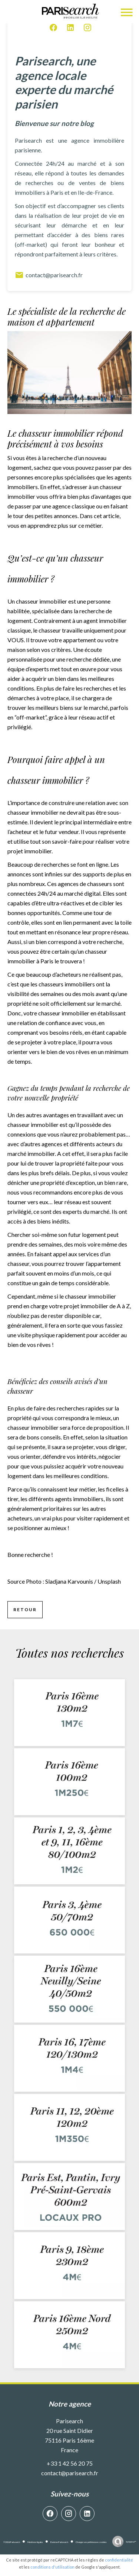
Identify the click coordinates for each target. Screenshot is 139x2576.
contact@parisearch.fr (49, 275)
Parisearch (69, 2420)
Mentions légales (35, 2542)
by (131, 2541)
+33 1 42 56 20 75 (70, 2463)
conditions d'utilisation (52, 2566)
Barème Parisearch (59, 2542)
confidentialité (119, 2559)
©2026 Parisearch (11, 2542)
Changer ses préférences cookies (91, 2542)
